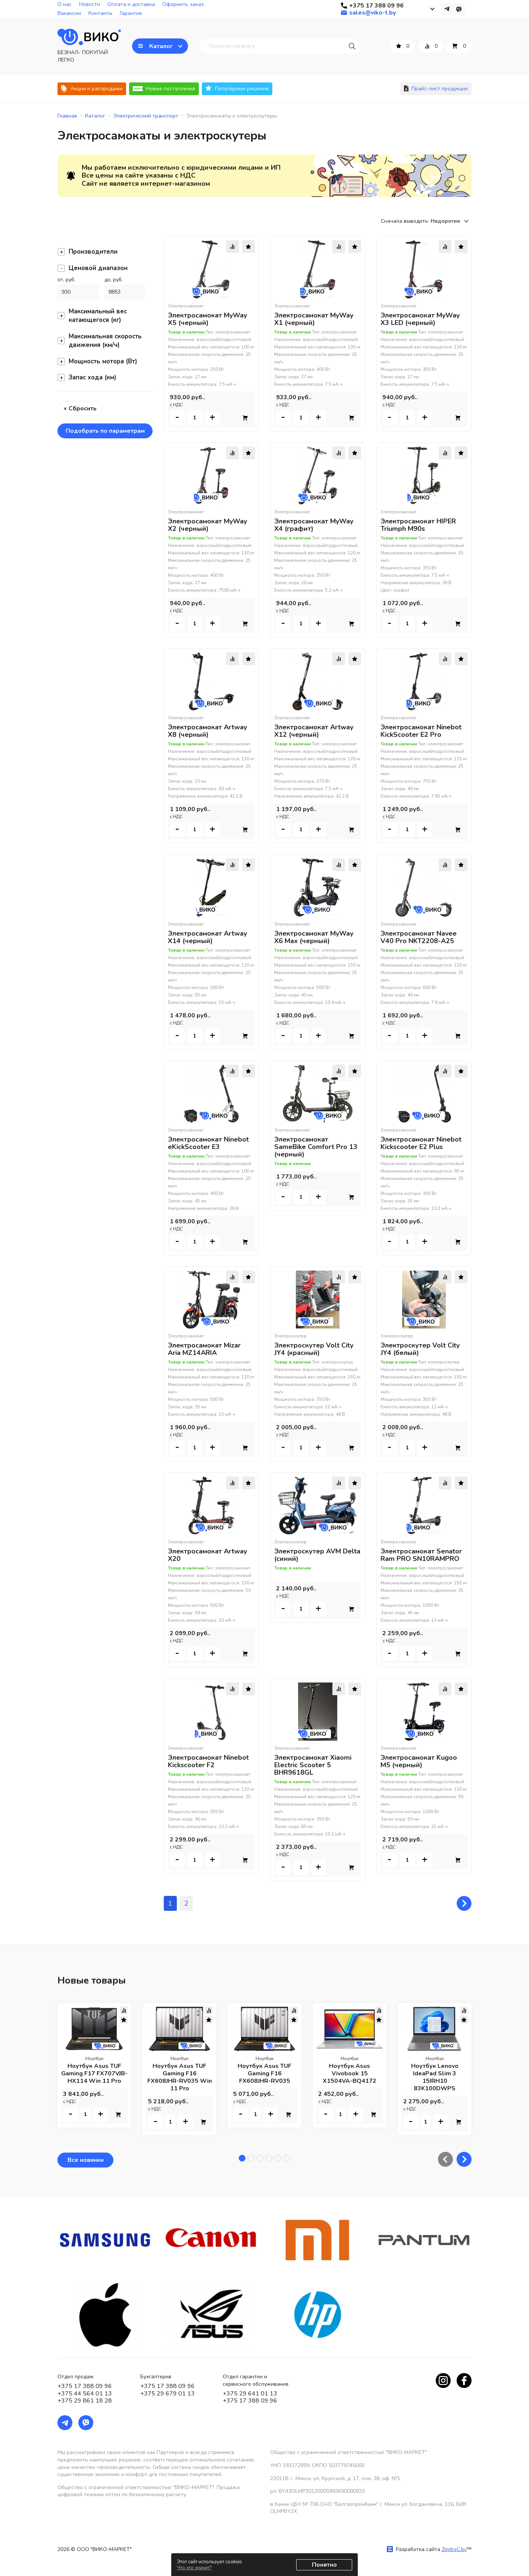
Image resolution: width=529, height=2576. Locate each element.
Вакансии (69, 13)
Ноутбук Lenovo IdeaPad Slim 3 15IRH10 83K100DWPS (434, 2077)
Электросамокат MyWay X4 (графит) (313, 525)
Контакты (100, 13)
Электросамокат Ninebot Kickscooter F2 (208, 1761)
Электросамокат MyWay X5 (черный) (207, 319)
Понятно (324, 2565)
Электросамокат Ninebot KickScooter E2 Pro (421, 731)
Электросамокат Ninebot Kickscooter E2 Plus (421, 1143)
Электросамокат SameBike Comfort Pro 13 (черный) (315, 1147)
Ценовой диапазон (92, 268)
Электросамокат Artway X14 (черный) (207, 937)
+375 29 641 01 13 (250, 2393)
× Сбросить (80, 408)
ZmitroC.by (454, 2549)
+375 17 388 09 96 (84, 2386)
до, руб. (113, 279)
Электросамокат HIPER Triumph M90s (418, 525)
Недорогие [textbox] (445, 221)
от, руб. (66, 279)
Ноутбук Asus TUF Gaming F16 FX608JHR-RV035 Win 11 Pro (179, 2077)
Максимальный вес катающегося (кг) (92, 316)
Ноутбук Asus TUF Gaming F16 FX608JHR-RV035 (264, 2073)
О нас (64, 4)
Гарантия (131, 13)
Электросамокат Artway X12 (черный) (313, 731)
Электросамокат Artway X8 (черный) (207, 731)
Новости (89, 4)
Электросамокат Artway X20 (207, 1555)
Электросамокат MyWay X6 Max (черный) (313, 937)
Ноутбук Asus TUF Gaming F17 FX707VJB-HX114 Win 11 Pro (94, 2073)
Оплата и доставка (131, 4)
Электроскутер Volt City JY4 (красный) (313, 1349)
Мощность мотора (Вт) (97, 361)
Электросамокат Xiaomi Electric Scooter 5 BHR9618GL (312, 1765)
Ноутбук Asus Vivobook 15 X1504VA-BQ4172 (349, 2073)
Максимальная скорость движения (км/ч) (99, 341)
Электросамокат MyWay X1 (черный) (313, 319)
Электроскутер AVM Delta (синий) (317, 1555)
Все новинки (86, 2160)
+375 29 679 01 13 (167, 2393)
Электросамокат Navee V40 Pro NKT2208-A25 (419, 937)
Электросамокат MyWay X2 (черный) (207, 525)
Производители (87, 251)
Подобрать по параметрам (105, 431)
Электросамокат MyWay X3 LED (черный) (420, 319)
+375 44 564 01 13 (84, 2393)
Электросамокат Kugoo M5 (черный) (419, 1761)
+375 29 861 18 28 (84, 2400)
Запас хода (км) (86, 377)
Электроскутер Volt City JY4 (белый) (420, 1349)
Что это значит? (194, 2567)
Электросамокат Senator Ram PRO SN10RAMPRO (421, 1555)
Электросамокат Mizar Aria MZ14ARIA (204, 1349)
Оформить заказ (183, 4)
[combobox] (451, 221)
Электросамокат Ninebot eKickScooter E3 (208, 1143)
